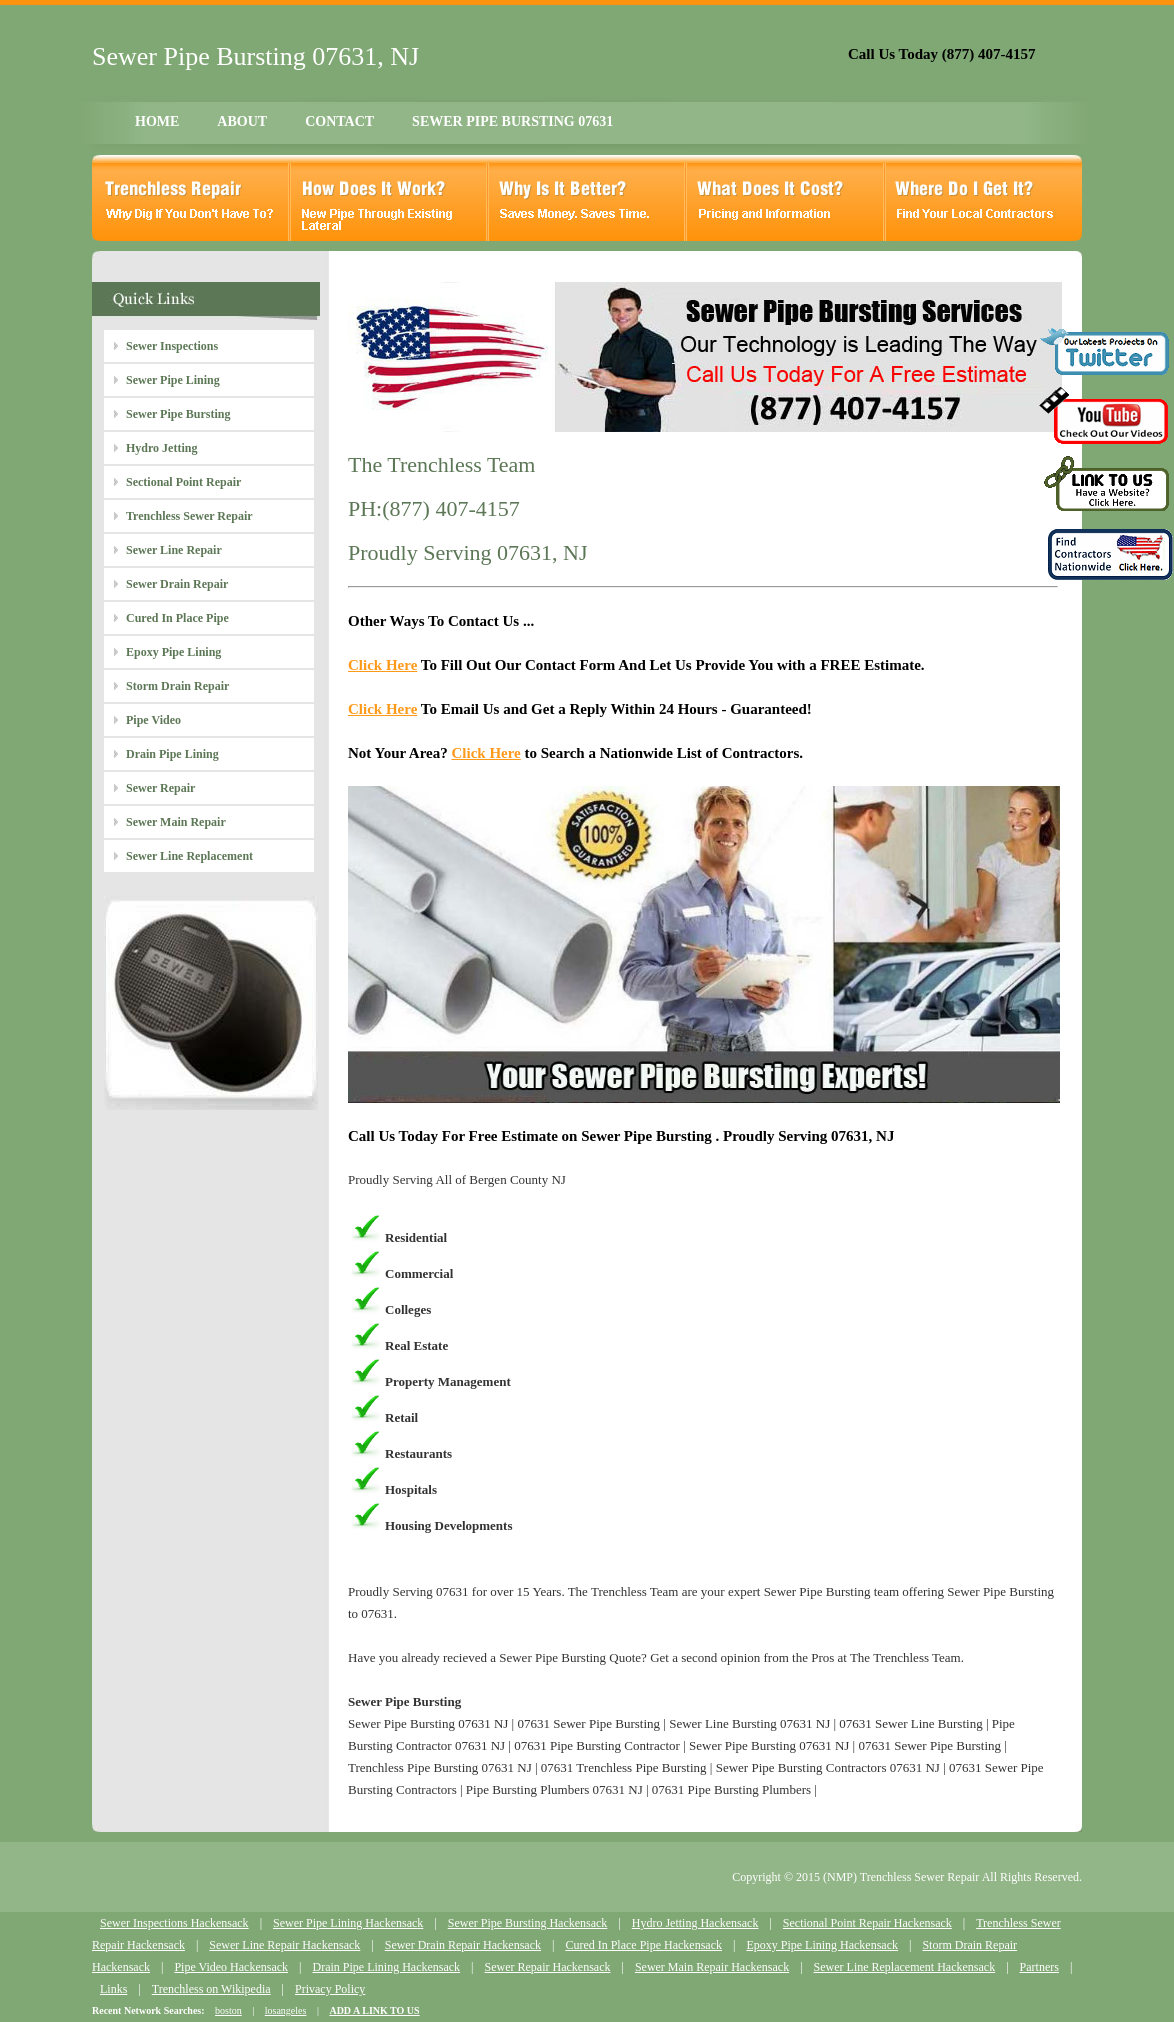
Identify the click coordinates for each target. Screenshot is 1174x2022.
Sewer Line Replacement (189, 856)
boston (228, 2010)
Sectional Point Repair (183, 482)
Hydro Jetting (161, 448)
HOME (157, 121)
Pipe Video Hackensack (231, 1967)
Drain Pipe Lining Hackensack (386, 1967)
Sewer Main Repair (176, 822)
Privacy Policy (330, 1989)
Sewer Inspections (172, 346)
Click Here (382, 665)
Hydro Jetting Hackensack (695, 1923)
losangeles (286, 2010)
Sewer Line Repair (174, 550)
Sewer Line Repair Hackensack (284, 1945)
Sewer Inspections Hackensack (174, 1923)
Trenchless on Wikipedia (211, 1989)
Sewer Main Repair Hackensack (712, 1967)
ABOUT (242, 121)
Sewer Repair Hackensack (548, 1967)
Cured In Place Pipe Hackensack (643, 1945)
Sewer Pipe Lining (173, 380)
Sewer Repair (160, 788)
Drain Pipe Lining (172, 754)
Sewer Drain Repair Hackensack (463, 1945)
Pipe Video (153, 720)
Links (113, 1989)
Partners (1039, 1967)
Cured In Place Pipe (177, 618)
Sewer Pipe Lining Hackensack (348, 1923)
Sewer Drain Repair (177, 584)
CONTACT (339, 121)
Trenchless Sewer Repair (189, 516)
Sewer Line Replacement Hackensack (905, 1967)
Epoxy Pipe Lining (173, 652)
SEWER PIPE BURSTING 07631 (512, 121)
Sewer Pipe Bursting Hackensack (528, 1923)
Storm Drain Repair (177, 686)
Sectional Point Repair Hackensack (867, 1923)
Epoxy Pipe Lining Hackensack (822, 1945)
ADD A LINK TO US (374, 2010)
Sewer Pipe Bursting (178, 414)
